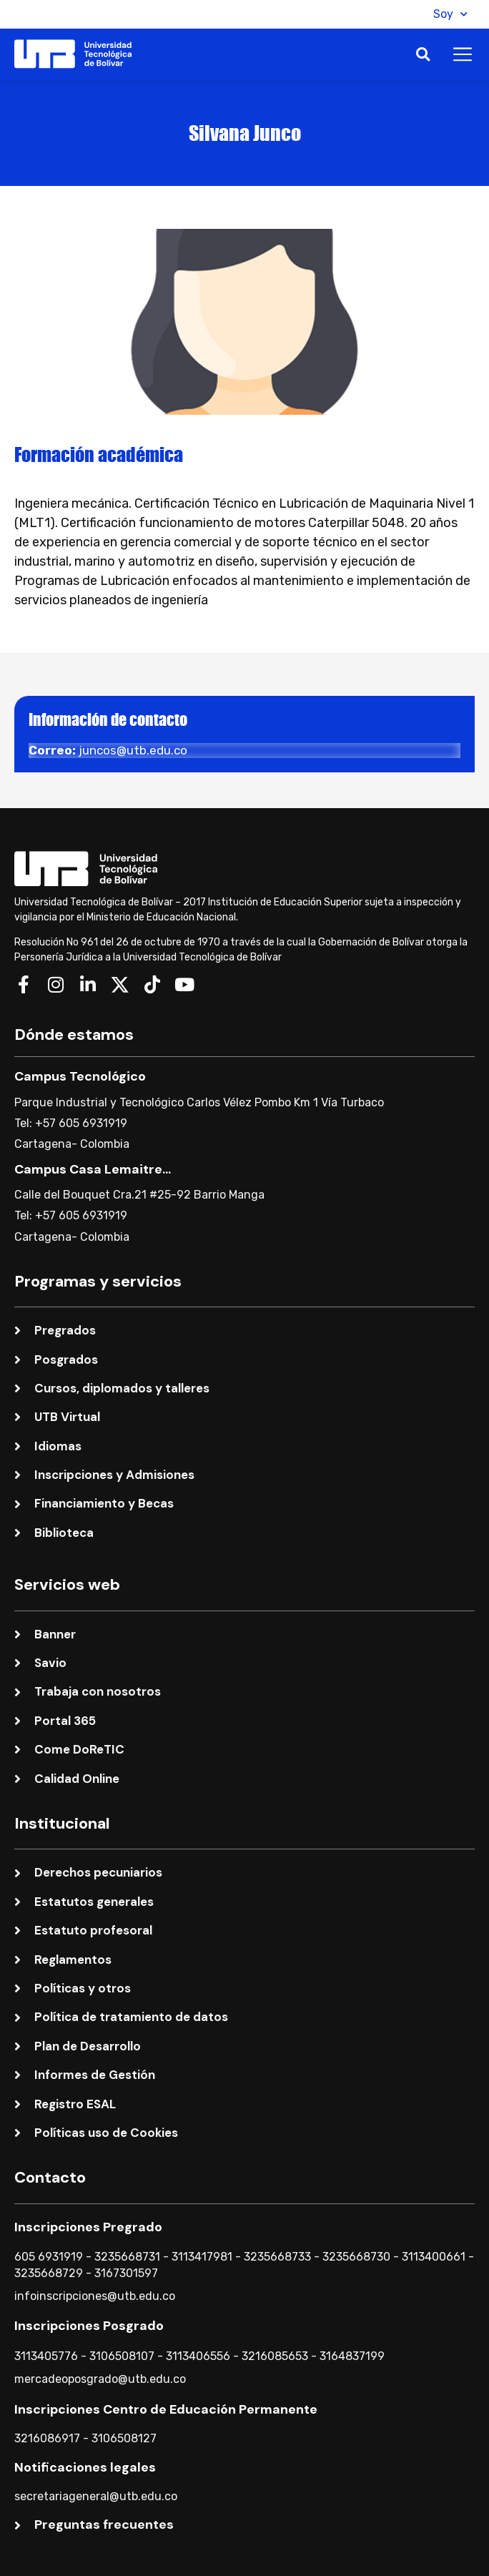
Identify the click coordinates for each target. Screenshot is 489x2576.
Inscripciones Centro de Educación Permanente (165, 2409)
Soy (450, 14)
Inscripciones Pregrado (88, 2227)
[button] (406, 14)
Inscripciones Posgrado (89, 2325)
